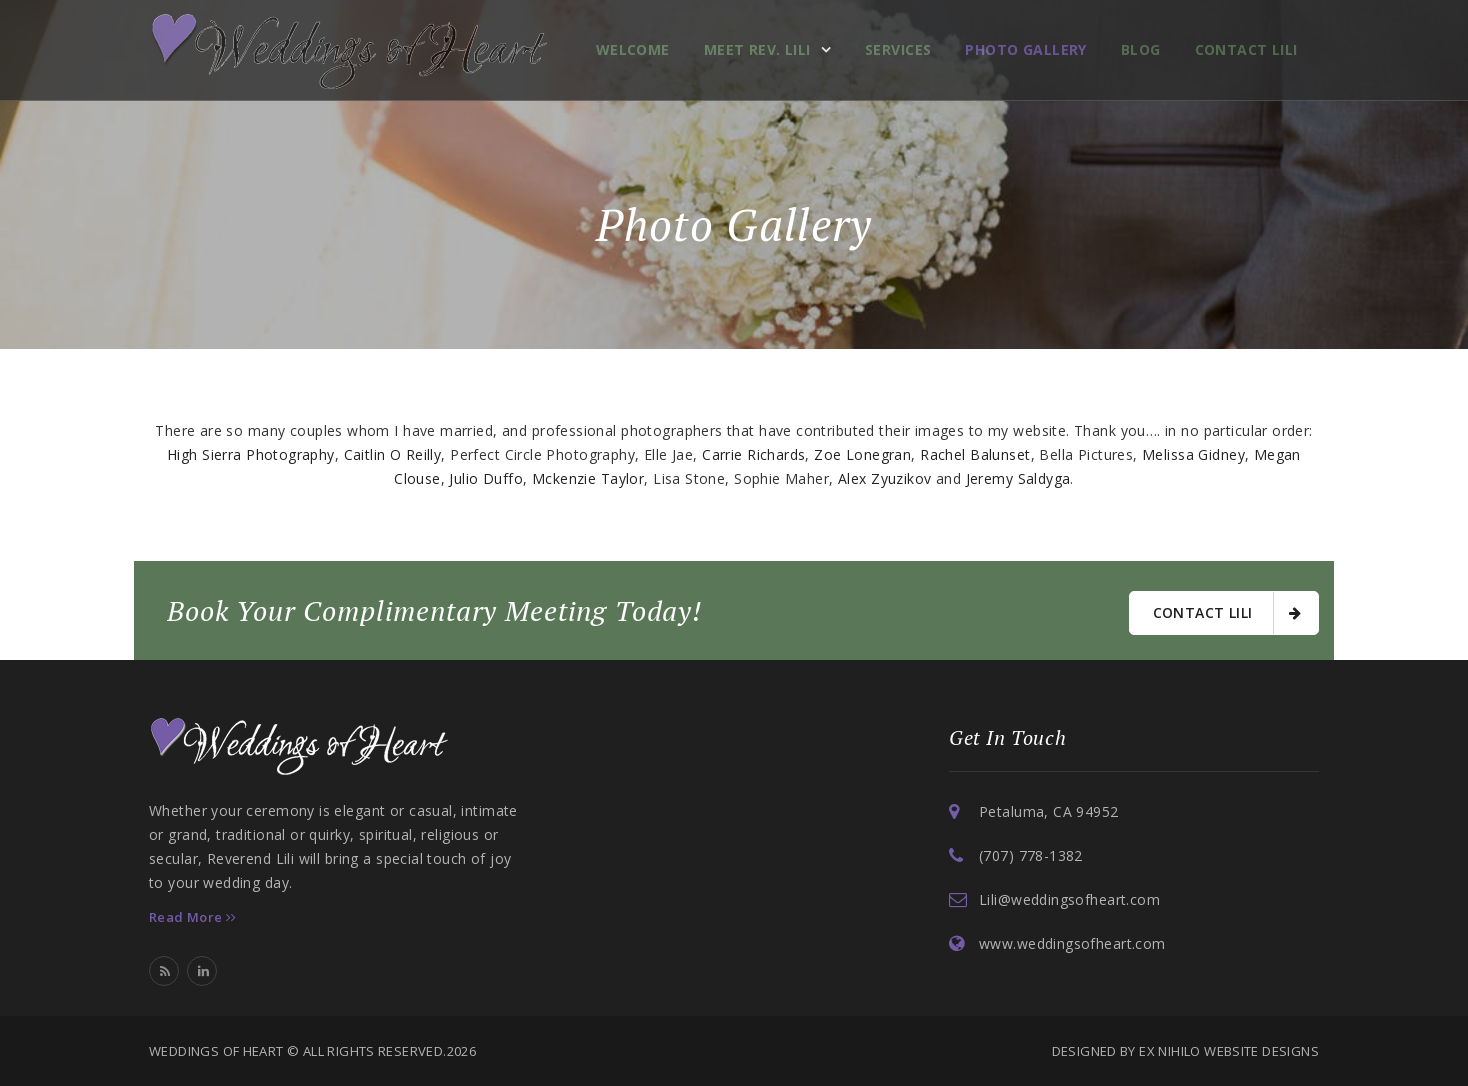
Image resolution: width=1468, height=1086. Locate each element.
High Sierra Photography (251, 454)
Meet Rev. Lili (757, 49)
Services (898, 49)
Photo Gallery (1025, 49)
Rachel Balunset (975, 454)
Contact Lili (1246, 49)
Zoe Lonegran (862, 454)
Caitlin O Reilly (393, 454)
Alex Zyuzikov (884, 478)
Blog (1141, 49)
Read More (193, 917)
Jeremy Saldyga (1018, 478)
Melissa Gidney (1193, 454)
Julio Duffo (486, 478)
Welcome (633, 49)
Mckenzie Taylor (588, 478)
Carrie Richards (753, 454)
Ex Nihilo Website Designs (1229, 1051)
